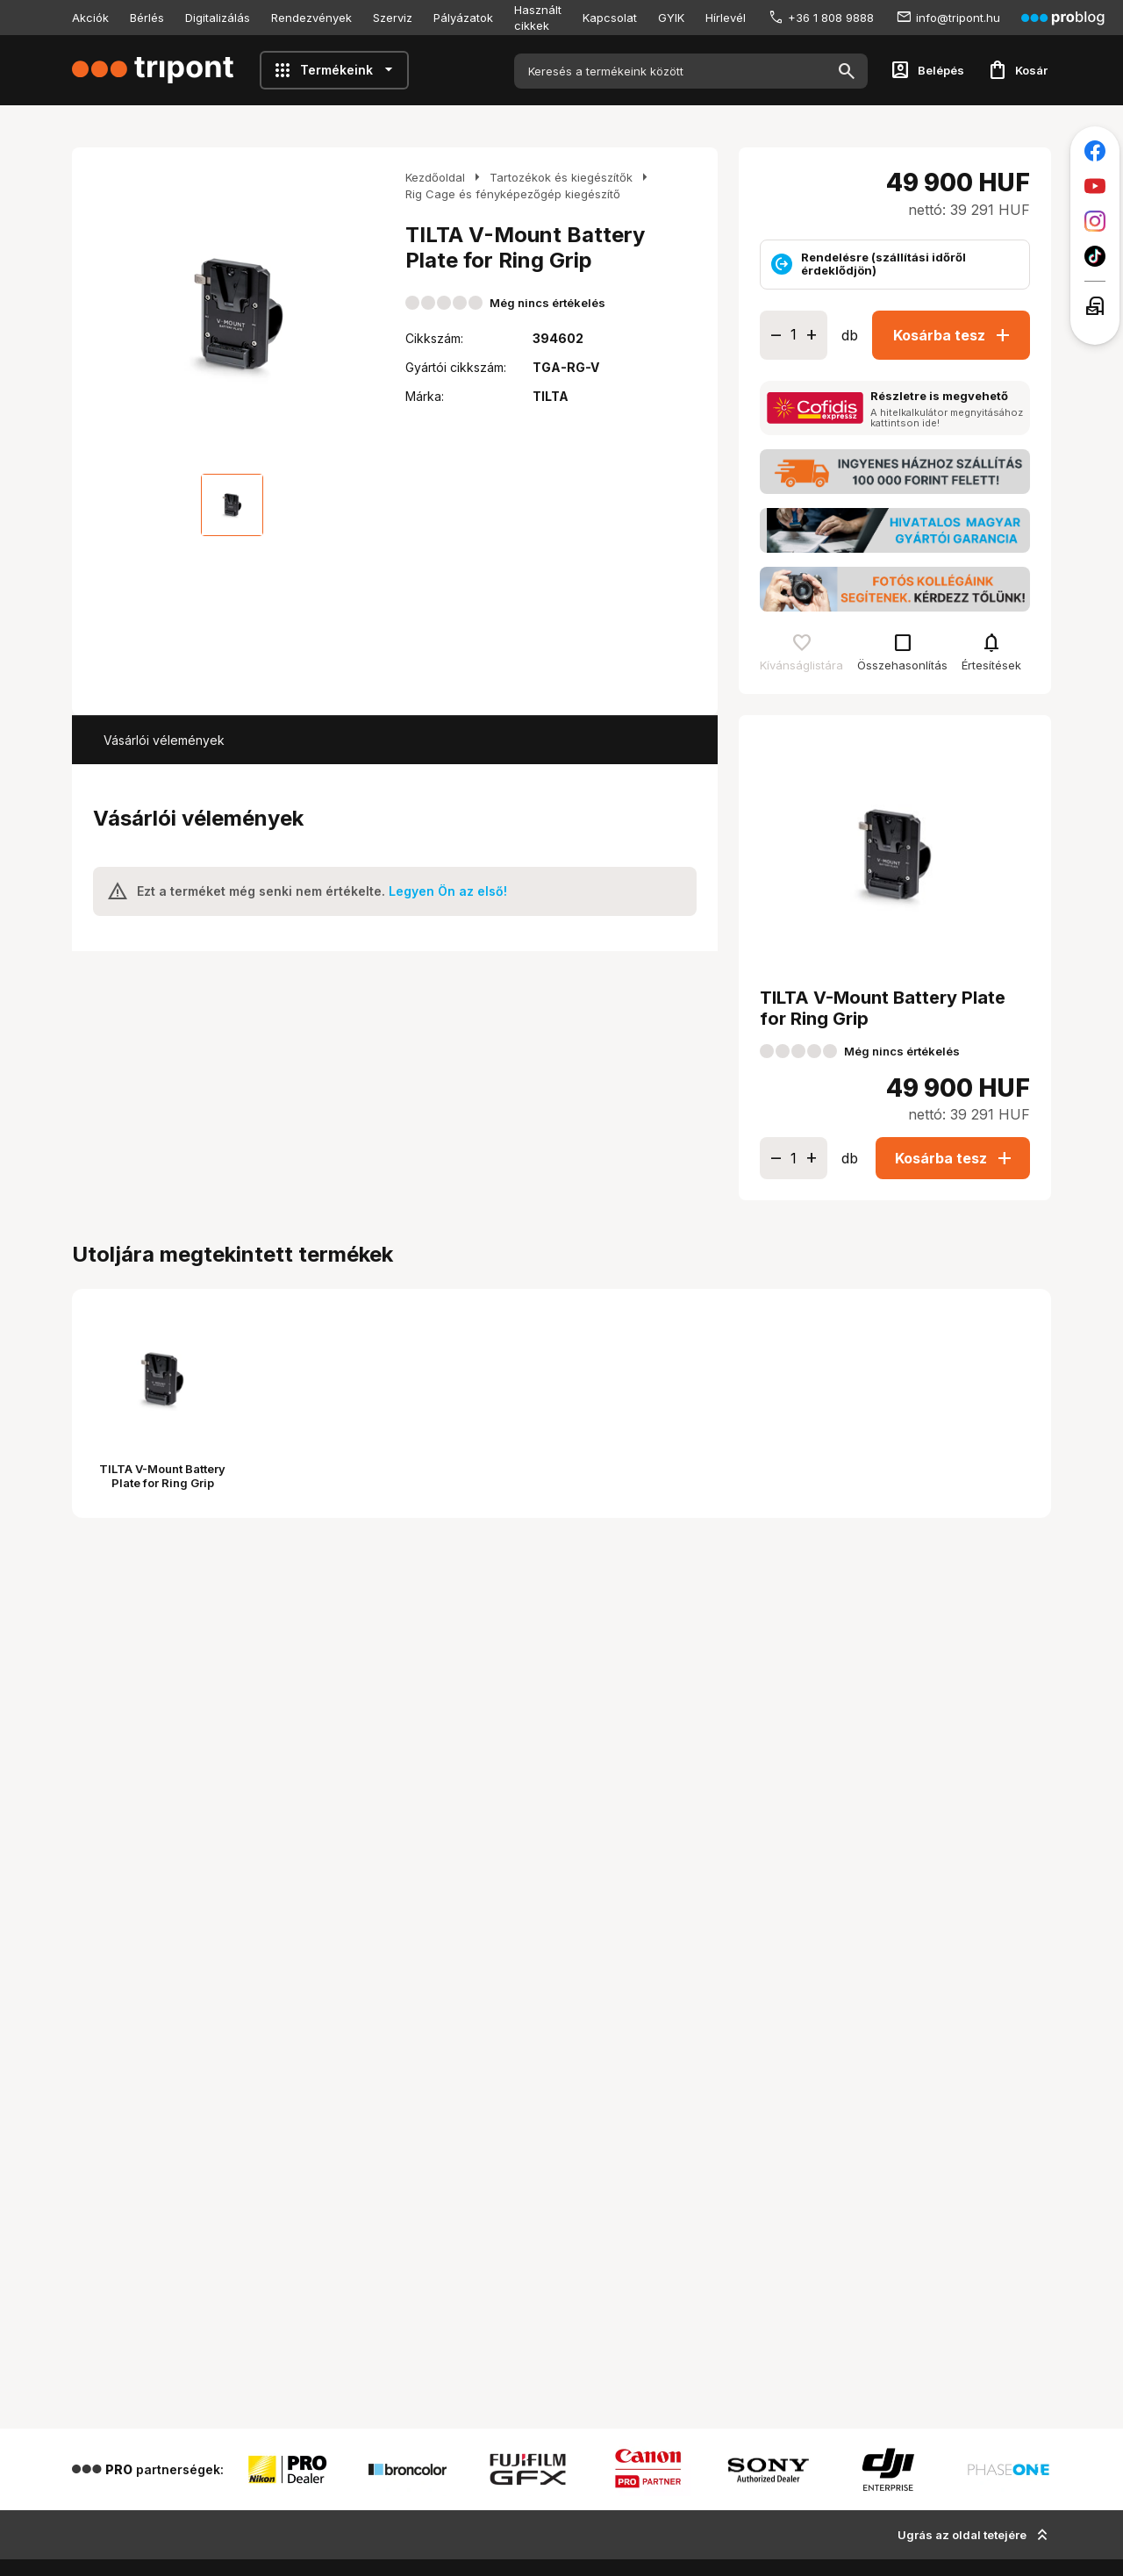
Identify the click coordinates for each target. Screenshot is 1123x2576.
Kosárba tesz (954, 335)
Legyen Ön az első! (448, 891)
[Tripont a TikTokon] (1094, 256)
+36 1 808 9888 (831, 18)
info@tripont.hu (958, 18)
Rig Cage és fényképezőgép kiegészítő (512, 194)
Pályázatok (463, 18)
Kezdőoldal (435, 177)
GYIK (671, 18)
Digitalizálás (217, 18)
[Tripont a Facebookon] (1094, 150)
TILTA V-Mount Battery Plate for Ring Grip (162, 1476)
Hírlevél (725, 18)
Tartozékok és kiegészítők (561, 177)
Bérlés (147, 18)
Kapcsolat (610, 18)
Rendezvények (311, 18)
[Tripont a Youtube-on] (1094, 186)
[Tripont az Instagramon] (1094, 221)
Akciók (90, 18)
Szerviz (392, 18)
